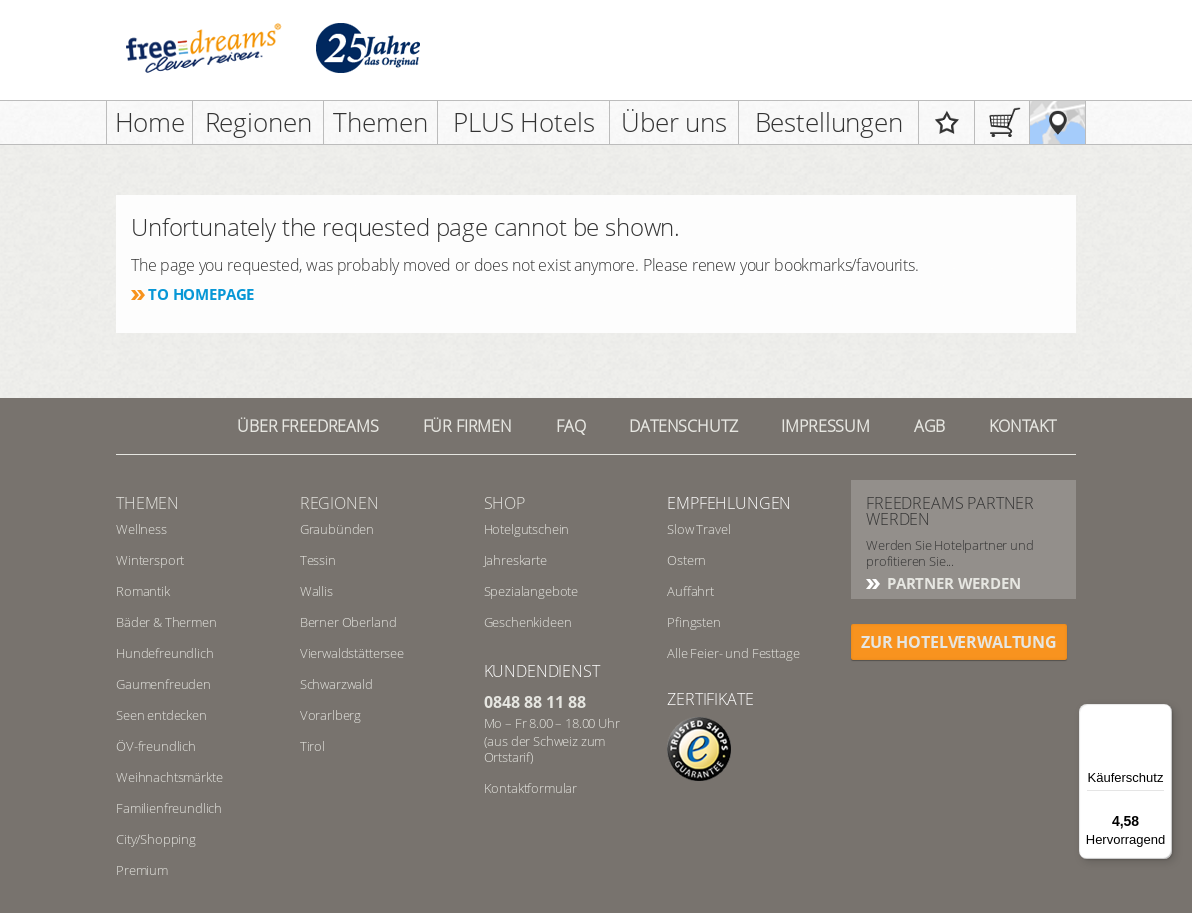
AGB (930, 426)
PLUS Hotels (523, 122)
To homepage (201, 294)
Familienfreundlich (169, 808)
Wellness (141, 529)
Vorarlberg (330, 715)
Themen (380, 122)
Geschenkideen (528, 622)
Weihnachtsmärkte (169, 777)
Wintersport (150, 560)
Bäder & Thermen (166, 622)
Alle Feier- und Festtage (733, 653)
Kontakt (1022, 426)
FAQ (571, 426)
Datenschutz (683, 426)
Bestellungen (829, 122)
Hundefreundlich (165, 653)
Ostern (686, 560)
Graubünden (337, 529)
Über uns (674, 122)
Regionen (258, 122)
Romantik (143, 591)
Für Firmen (467, 426)
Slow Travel (698, 529)
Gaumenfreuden (163, 684)
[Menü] (1160, 716)
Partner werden (952, 583)
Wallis (316, 591)
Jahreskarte (515, 560)
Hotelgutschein (527, 529)
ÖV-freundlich (156, 746)
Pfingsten (694, 622)
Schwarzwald (336, 684)
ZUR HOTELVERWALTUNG (959, 642)
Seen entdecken (161, 715)
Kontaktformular (531, 788)
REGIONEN (339, 503)
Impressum (825, 426)
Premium (142, 870)
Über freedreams (308, 426)
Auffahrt (690, 591)
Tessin (318, 560)
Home (150, 122)
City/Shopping (156, 839)
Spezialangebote (531, 591)
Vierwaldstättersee (352, 653)
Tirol (312, 746)
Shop (504, 503)
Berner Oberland (348, 622)
